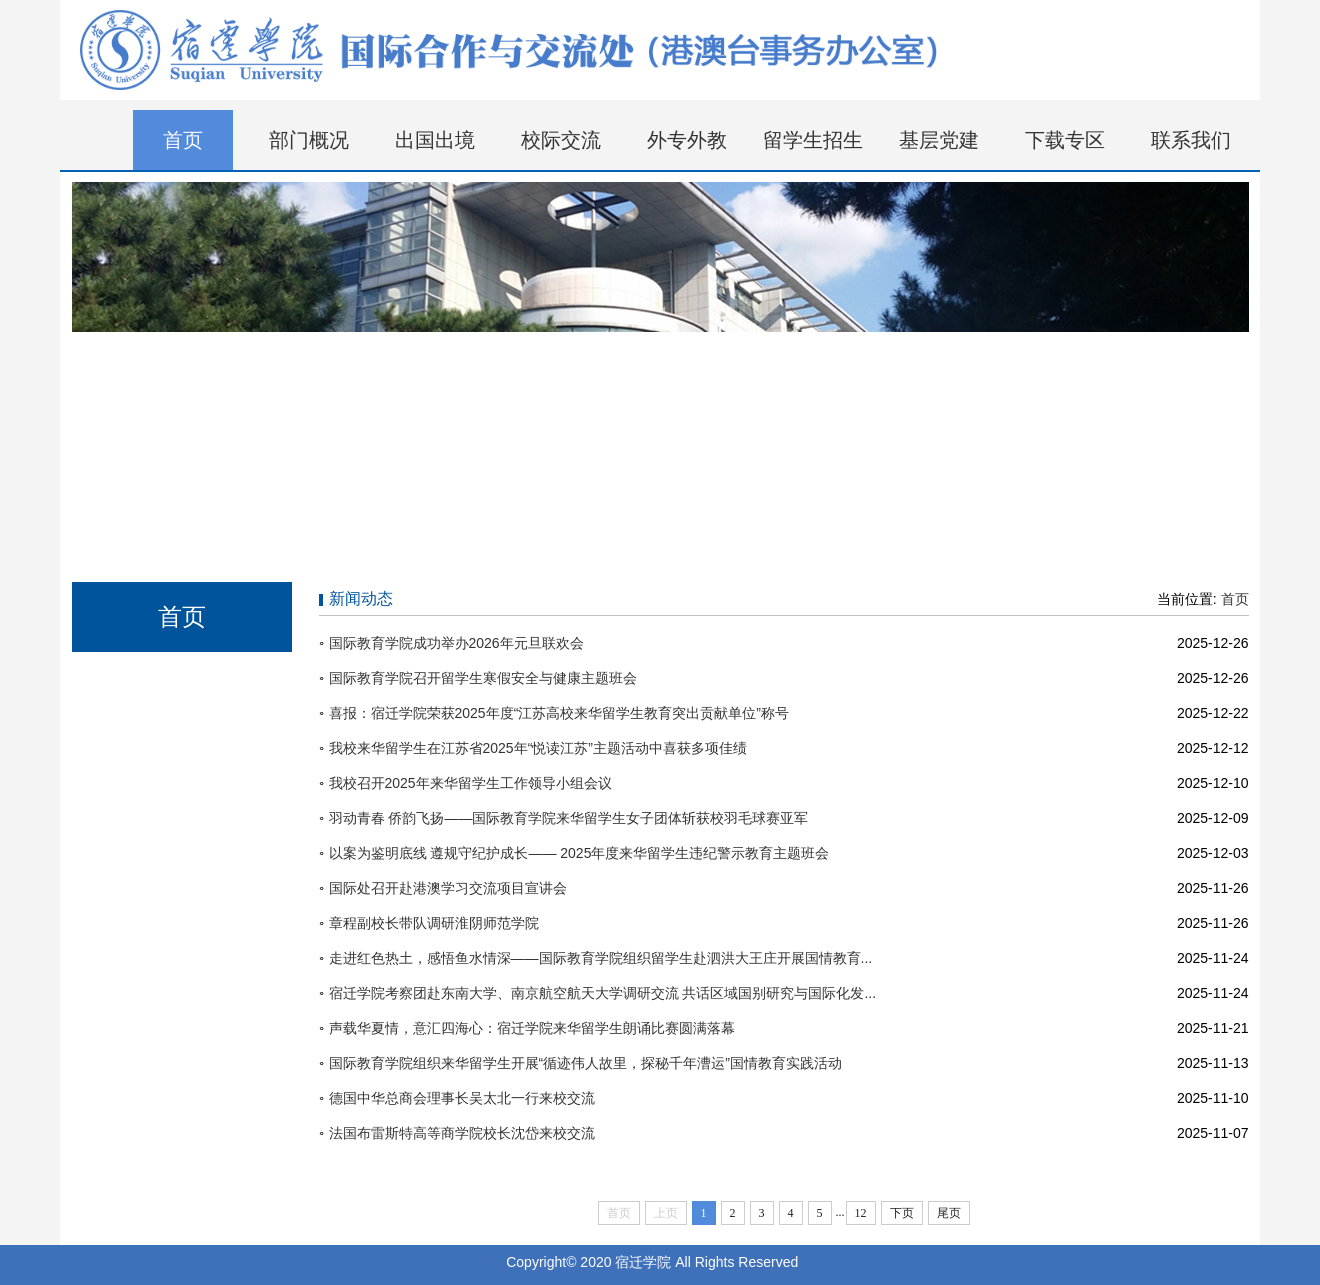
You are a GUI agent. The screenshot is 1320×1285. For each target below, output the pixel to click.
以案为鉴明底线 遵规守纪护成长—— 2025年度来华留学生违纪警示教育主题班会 (579, 853)
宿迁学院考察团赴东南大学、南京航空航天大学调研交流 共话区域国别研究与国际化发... (603, 993)
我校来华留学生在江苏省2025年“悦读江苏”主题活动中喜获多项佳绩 (538, 748)
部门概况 (309, 140)
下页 (902, 1213)
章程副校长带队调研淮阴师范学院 (434, 923)
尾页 (949, 1213)
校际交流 (561, 140)
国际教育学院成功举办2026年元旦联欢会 (456, 643)
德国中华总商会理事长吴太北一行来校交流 (462, 1098)
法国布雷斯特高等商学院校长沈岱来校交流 (462, 1133)
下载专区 (1065, 140)
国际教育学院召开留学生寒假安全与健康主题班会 (483, 678)
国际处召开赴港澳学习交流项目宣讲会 (448, 888)
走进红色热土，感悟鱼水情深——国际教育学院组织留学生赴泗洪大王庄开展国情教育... (601, 958)
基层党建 (939, 140)
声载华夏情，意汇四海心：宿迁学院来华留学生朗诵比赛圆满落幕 (532, 1028)
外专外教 (687, 140)
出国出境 (435, 140)
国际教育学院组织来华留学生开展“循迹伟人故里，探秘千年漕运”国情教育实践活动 (585, 1063)
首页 (183, 140)
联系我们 (1191, 140)
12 (861, 1213)
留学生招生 (813, 140)
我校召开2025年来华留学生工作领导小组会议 (470, 783)
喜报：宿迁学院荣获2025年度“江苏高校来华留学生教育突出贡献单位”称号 (559, 713)
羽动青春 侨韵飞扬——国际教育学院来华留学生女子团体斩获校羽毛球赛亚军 (569, 818)
